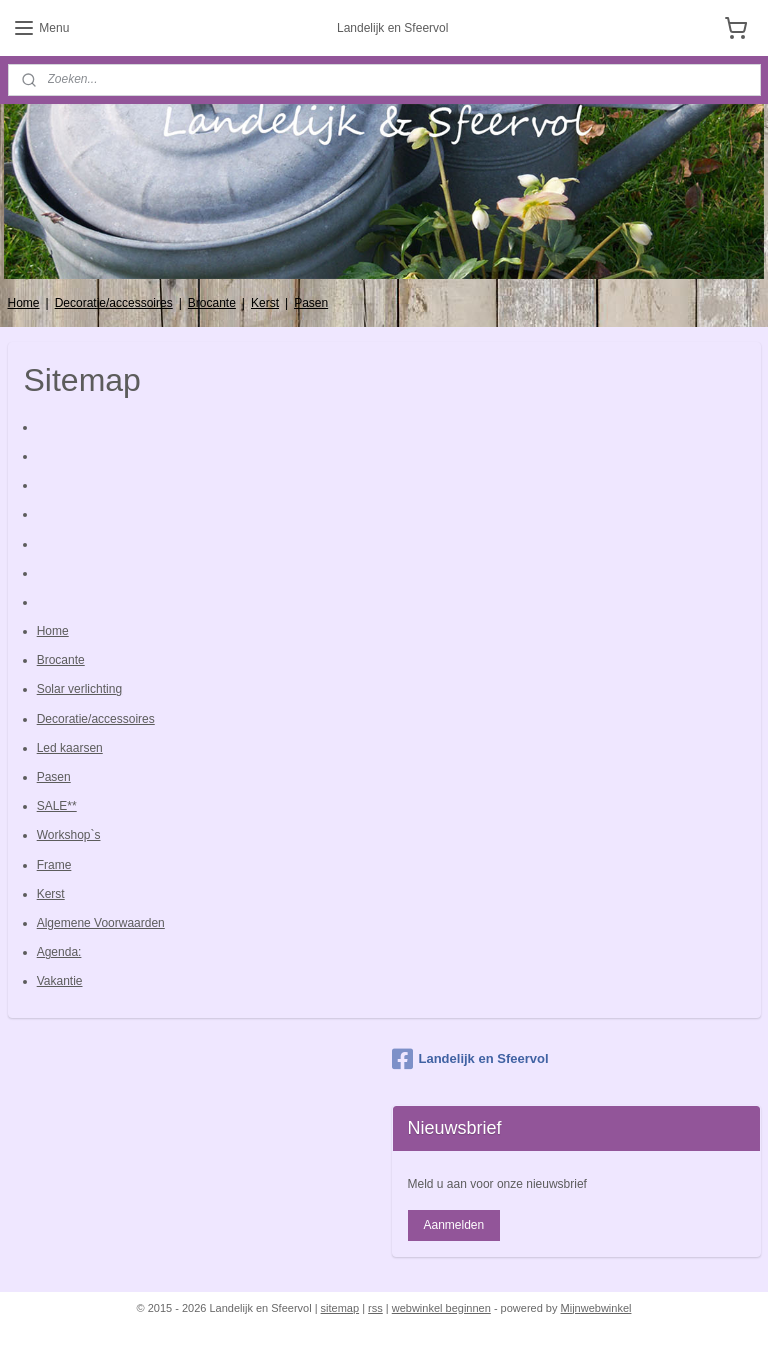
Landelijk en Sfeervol (470, 1059)
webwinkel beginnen (441, 1308)
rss (375, 1308)
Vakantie (60, 981)
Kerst (265, 303)
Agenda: (59, 952)
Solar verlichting (79, 689)
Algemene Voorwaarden (101, 923)
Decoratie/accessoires (114, 303)
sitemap (340, 1308)
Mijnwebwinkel (596, 1308)
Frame (54, 864)
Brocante (212, 303)
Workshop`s (69, 835)
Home (24, 303)
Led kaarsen (70, 747)
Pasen (311, 303)
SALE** (57, 806)
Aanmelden (453, 1225)
